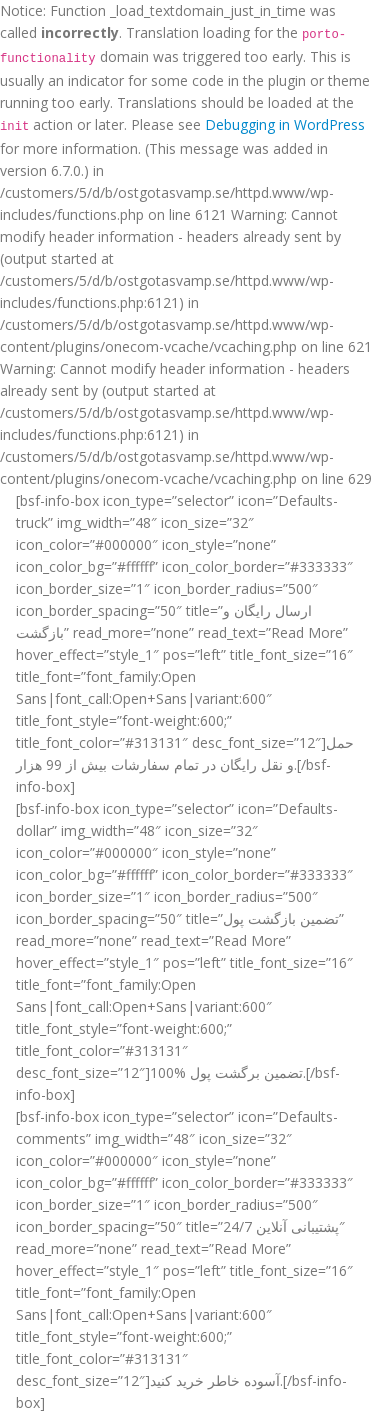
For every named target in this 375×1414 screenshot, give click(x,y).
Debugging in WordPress (285, 124)
